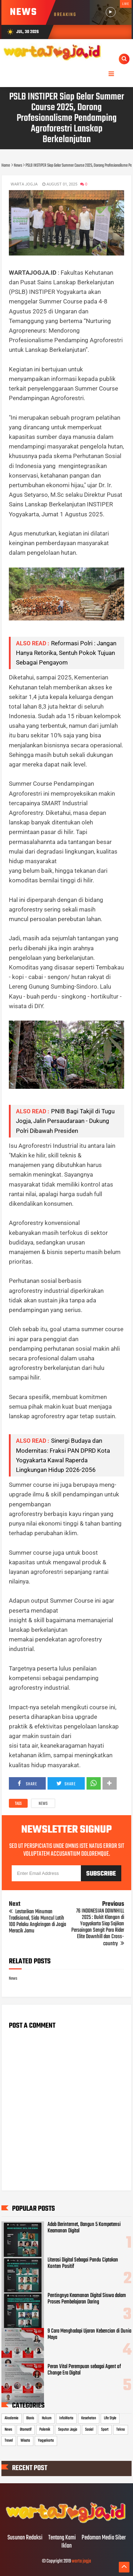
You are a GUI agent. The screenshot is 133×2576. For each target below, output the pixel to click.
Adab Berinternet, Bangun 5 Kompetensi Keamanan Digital (84, 2228)
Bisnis (30, 2418)
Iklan (66, 2546)
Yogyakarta (46, 2440)
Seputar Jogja (67, 2429)
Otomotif (26, 2429)
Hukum (46, 2418)
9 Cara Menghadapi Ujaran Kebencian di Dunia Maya (89, 2334)
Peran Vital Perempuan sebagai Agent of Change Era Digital (84, 2370)
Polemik (44, 2429)
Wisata (25, 2440)
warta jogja (81, 2561)
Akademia (11, 2418)
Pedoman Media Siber (104, 2538)
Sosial (89, 2429)
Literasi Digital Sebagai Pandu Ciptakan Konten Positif (83, 2263)
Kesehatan (88, 2418)
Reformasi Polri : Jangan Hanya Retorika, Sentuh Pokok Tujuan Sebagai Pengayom (66, 653)
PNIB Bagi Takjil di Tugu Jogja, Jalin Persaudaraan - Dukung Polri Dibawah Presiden (65, 1121)
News (43, 1803)
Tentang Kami (62, 2538)
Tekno (120, 2429)
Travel (9, 2440)
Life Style (110, 2418)
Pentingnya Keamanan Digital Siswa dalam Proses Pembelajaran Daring (87, 2299)
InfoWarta (66, 2418)
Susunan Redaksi (25, 2538)
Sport (105, 2429)
